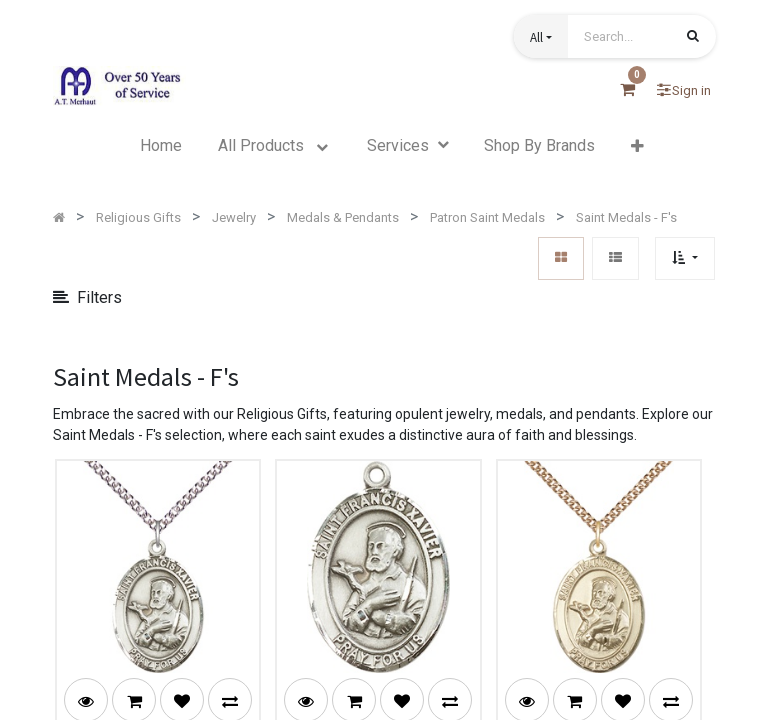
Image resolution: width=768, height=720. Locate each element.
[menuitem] (161, 146)
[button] (541, 36)
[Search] (693, 38)
